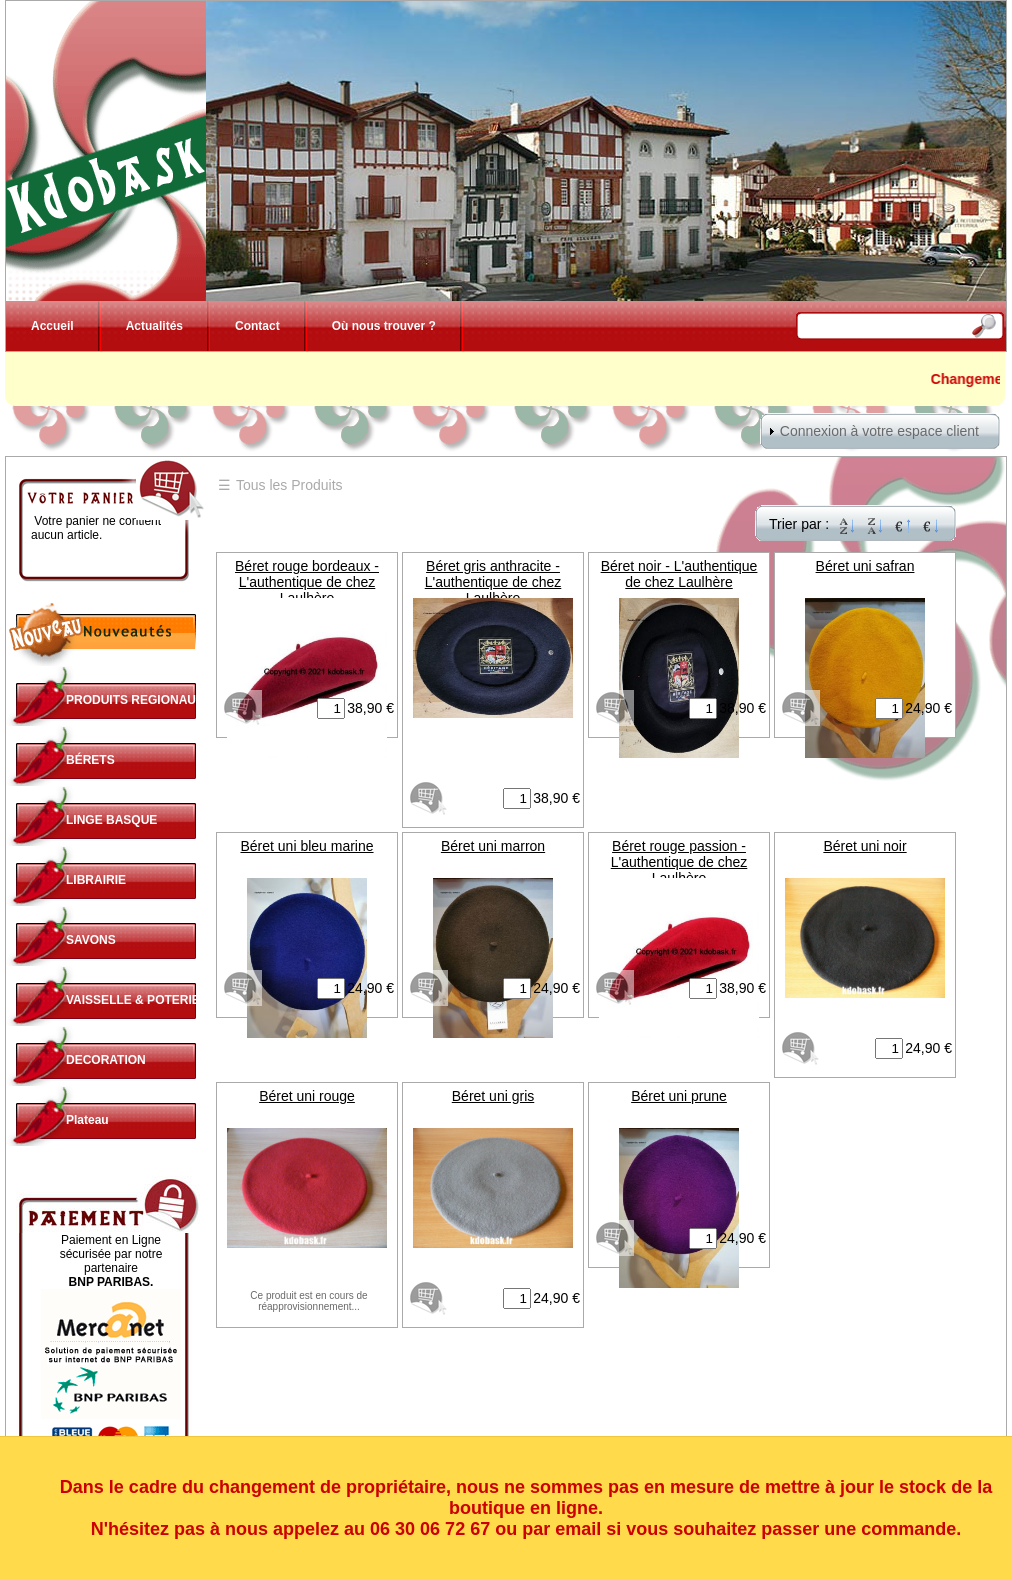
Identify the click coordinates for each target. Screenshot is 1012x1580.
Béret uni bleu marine (306, 846)
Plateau (87, 1120)
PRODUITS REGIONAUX (135, 700)
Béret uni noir (864, 846)
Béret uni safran (865, 566)
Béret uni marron (493, 846)
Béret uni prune (679, 1096)
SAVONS (91, 940)
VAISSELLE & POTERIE (133, 1000)
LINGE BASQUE (111, 820)
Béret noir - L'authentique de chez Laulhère (679, 574)
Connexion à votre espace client (879, 431)
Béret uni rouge (307, 1096)
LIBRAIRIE (96, 880)
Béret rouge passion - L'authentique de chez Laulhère (679, 862)
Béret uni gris (493, 1096)
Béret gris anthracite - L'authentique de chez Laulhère (493, 582)
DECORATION (106, 1060)
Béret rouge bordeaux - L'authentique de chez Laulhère (307, 582)
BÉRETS (90, 760)
